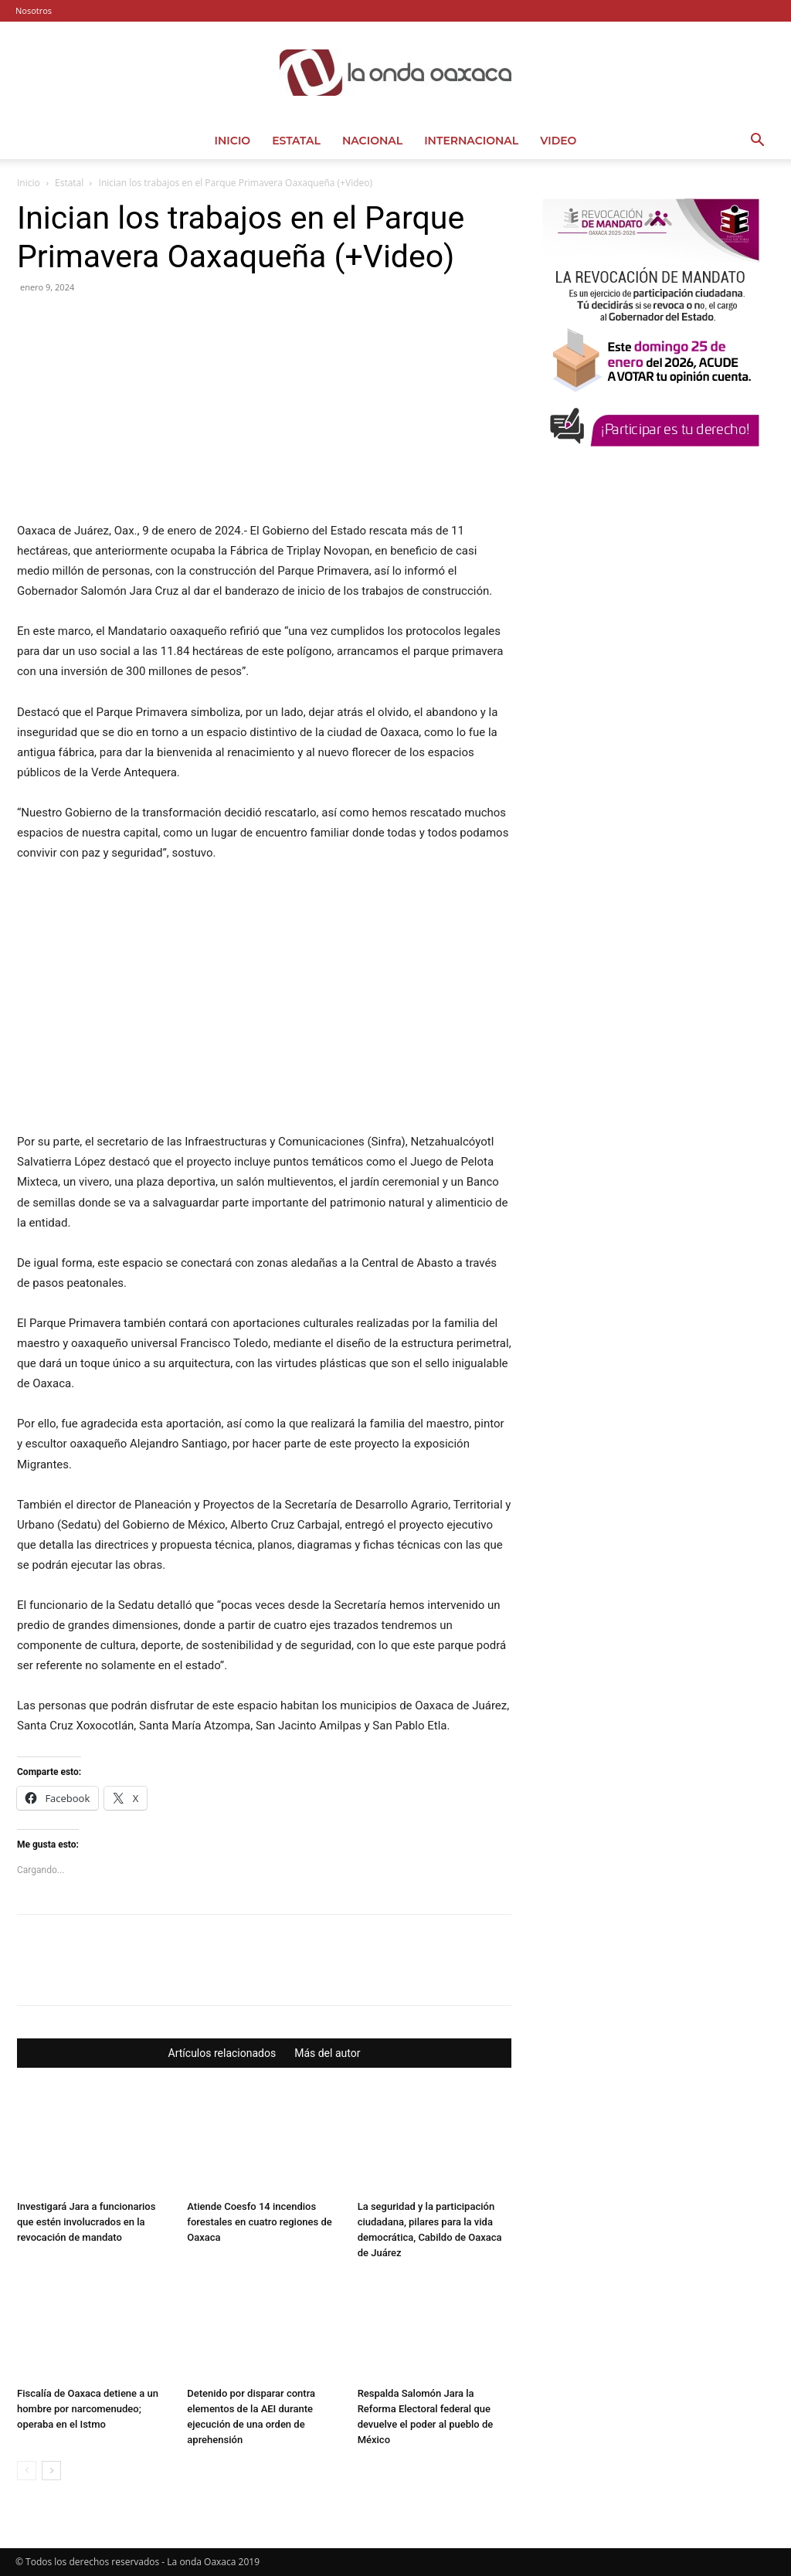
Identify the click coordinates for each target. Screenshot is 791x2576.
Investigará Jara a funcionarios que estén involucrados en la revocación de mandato (86, 2222)
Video (558, 141)
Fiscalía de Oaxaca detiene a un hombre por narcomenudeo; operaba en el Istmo (87, 2409)
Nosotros (33, 10)
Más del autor (327, 2053)
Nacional (372, 141)
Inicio (233, 141)
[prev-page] (26, 2470)
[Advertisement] (658, 588)
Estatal (296, 141)
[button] (757, 141)
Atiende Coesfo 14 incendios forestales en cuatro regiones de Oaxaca (259, 2222)
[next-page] (51, 2470)
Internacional (471, 141)
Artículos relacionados (222, 2053)
